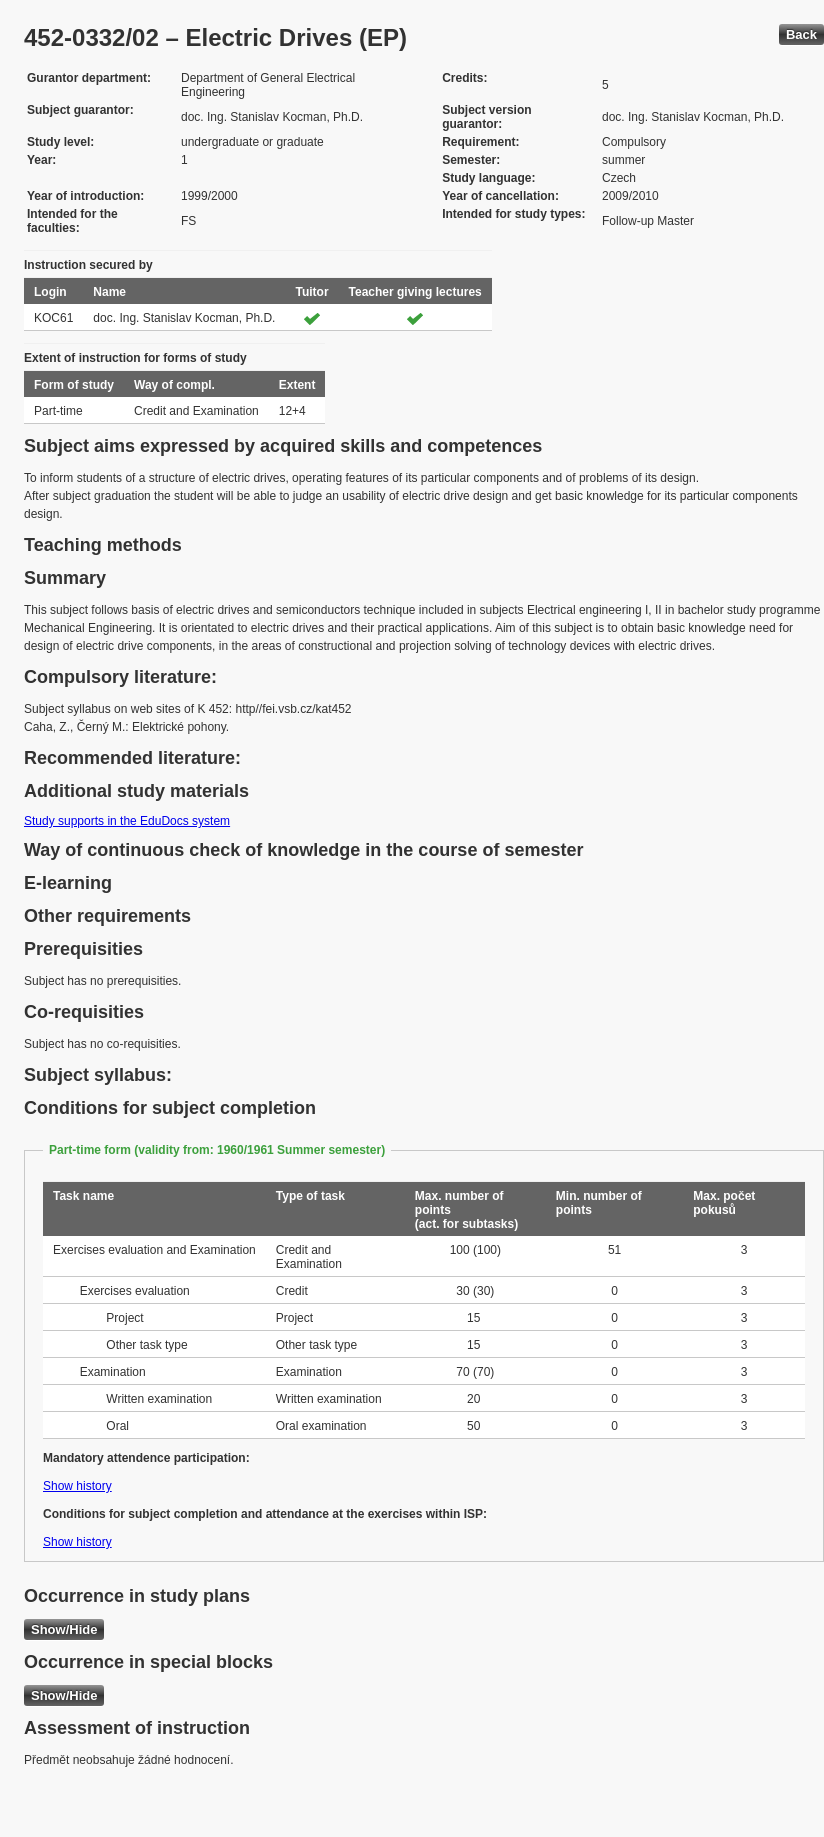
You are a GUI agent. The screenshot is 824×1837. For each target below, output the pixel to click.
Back (801, 34)
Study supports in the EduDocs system (127, 821)
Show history (77, 1486)
